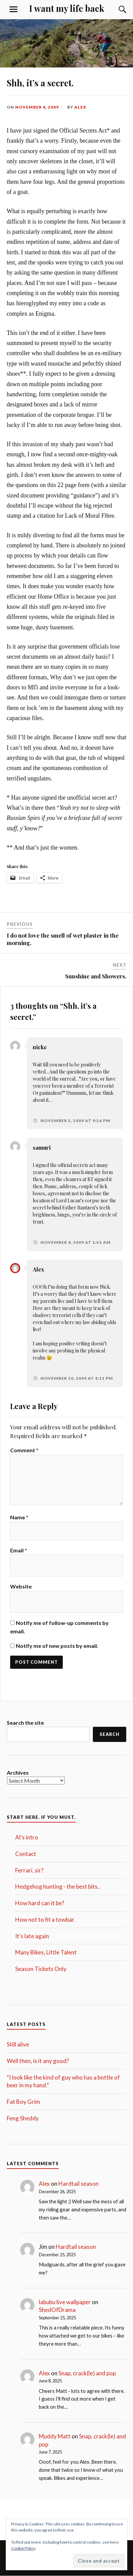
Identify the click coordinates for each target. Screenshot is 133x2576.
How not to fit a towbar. (45, 1919)
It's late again (32, 1936)
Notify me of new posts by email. (57, 1645)
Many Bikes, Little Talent (46, 1952)
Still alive (18, 2044)
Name (19, 1517)
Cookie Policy (23, 2548)
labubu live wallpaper (65, 2302)
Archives (18, 1772)
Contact (25, 1853)
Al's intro (26, 1837)
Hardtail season (78, 2183)
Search (109, 1734)
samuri (42, 1147)
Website (21, 1586)
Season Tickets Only (40, 1968)
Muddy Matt (55, 2436)
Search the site (25, 1722)
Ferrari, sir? (29, 1870)
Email (18, 1550)
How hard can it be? (39, 1903)
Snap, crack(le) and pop (87, 2373)
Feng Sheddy (23, 2118)
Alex (80, 107)
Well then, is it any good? (38, 2060)
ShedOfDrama (57, 2309)
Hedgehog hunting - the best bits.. (57, 1886)
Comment (24, 1450)
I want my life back (66, 8)
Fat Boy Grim (23, 2101)
